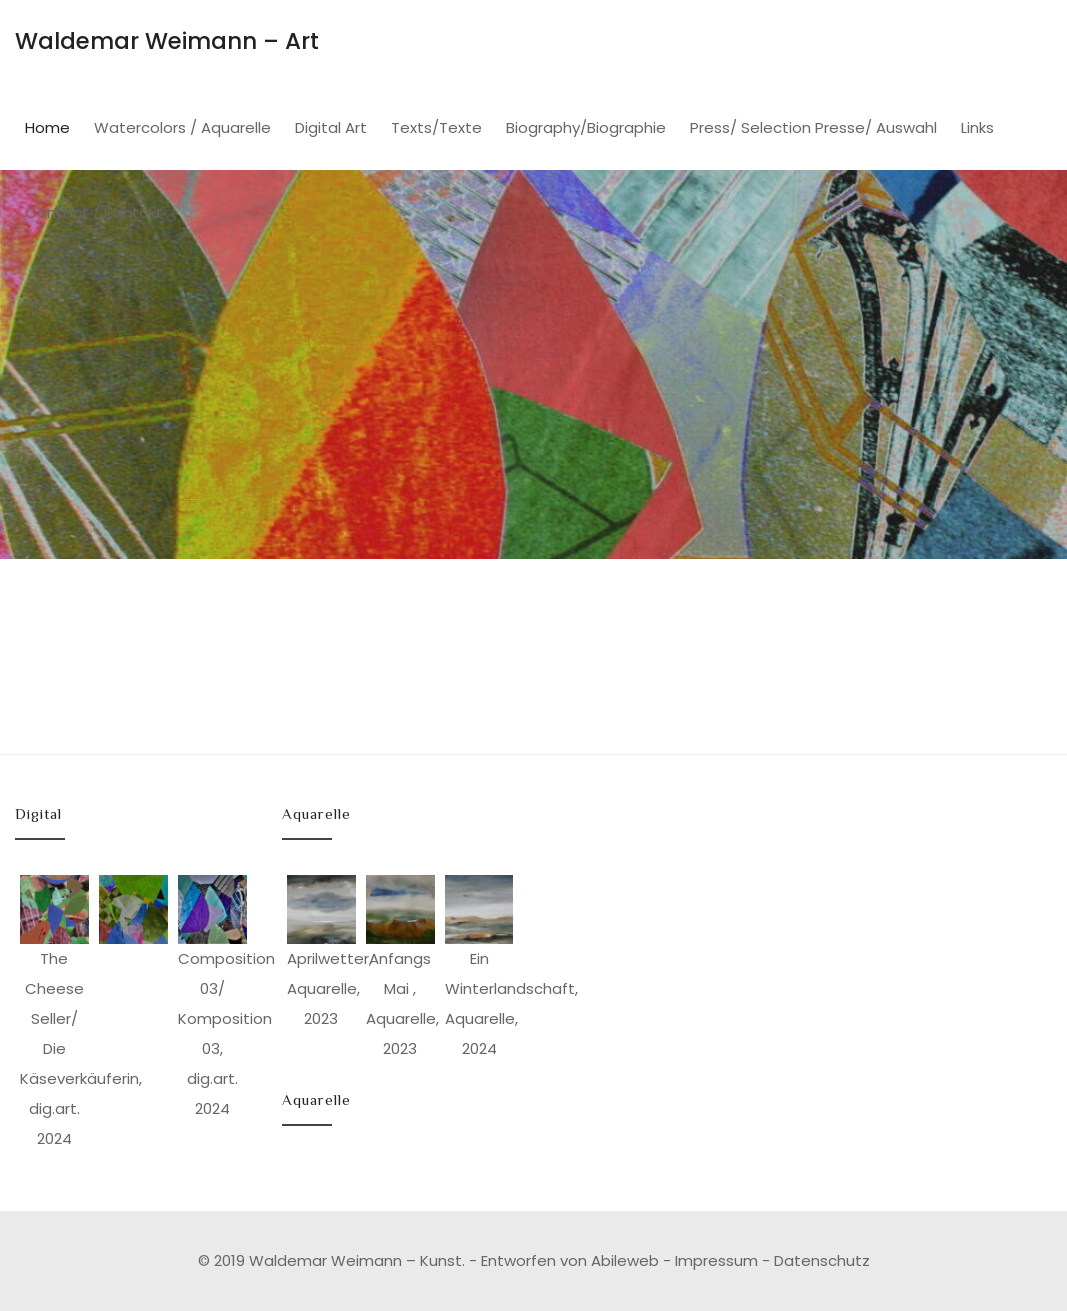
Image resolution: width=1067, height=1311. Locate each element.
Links (977, 127)
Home (47, 127)
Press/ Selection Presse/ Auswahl (813, 127)
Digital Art (331, 127)
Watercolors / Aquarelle (182, 127)
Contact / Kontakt (94, 212)
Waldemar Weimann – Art (167, 41)
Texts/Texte (436, 127)
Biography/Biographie (586, 127)
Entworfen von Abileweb (570, 1260)
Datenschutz (822, 1260)
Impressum (716, 1260)
